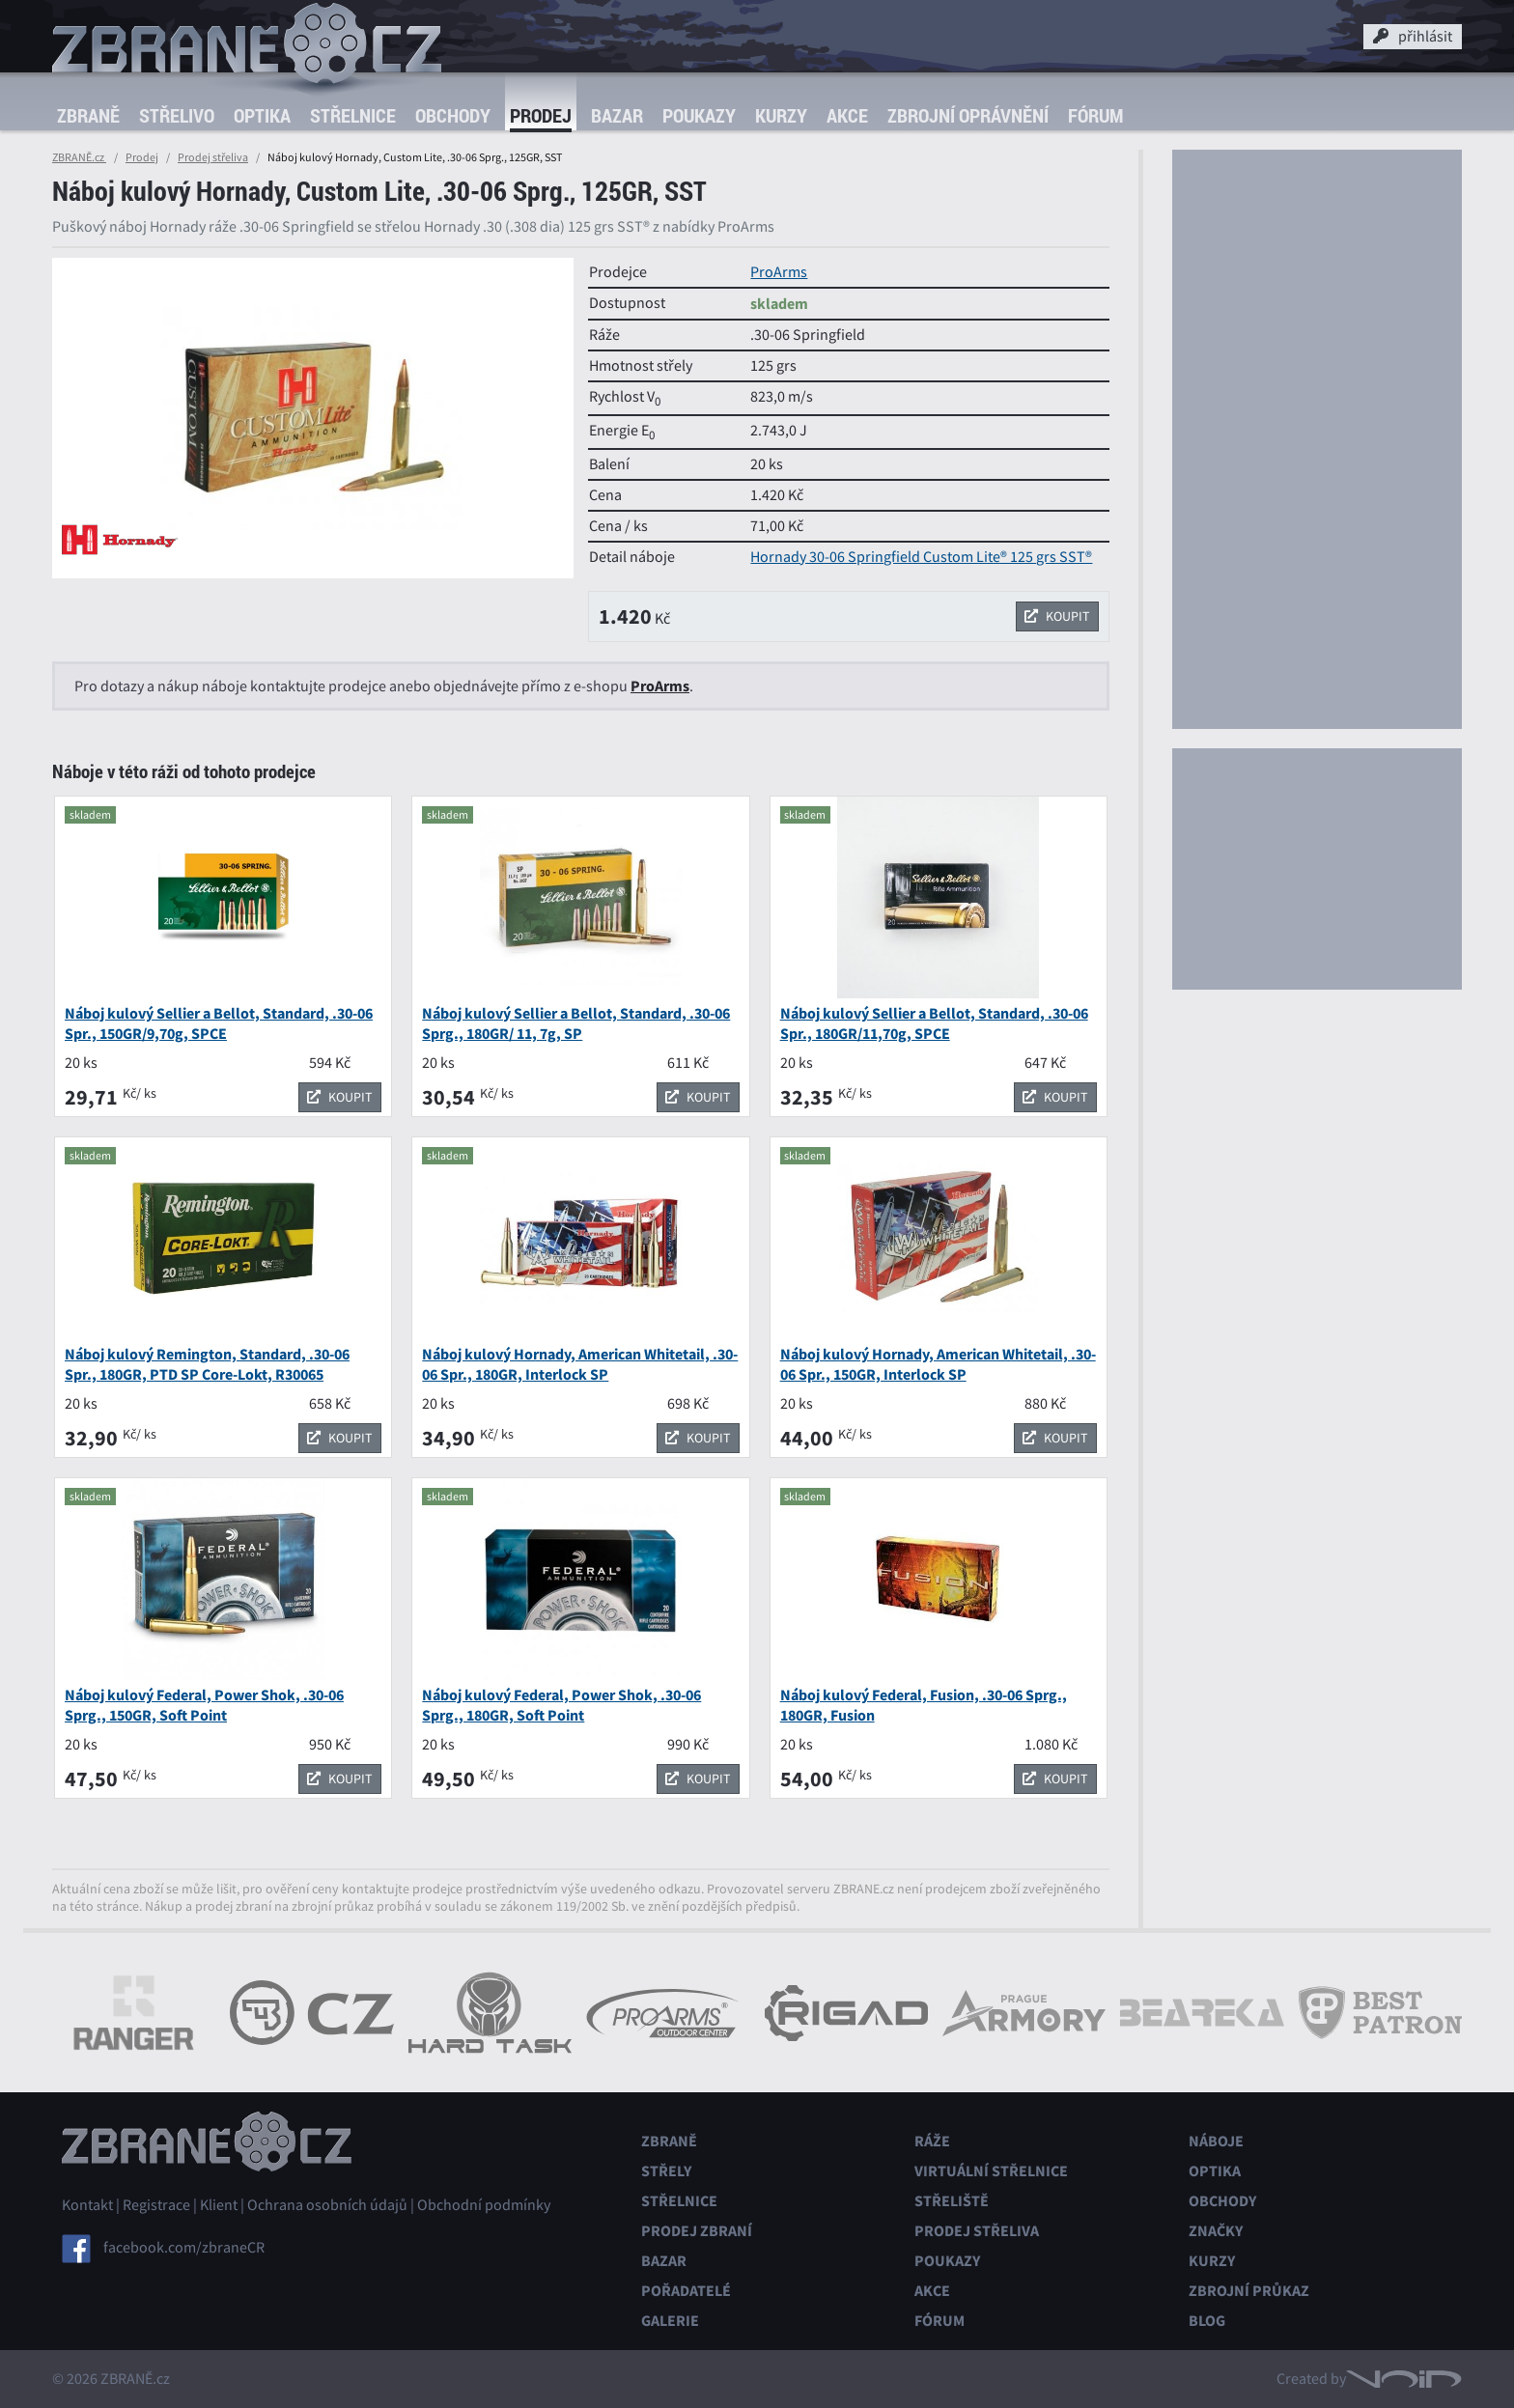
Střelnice (353, 115)
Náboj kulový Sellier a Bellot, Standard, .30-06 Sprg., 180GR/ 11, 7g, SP (576, 1023)
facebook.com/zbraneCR (184, 2247)
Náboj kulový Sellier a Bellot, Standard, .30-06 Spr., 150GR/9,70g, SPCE (219, 1023)
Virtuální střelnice (991, 2171)
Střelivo (176, 115)
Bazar (617, 115)
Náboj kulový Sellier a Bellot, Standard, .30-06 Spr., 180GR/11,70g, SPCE (934, 1023)
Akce (847, 115)
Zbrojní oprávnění (968, 115)
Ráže (932, 2141)
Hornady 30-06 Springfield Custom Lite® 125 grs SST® (921, 557)
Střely (666, 2171)
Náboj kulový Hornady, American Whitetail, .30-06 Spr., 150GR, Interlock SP (938, 1364)
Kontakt (87, 2205)
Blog (1207, 2320)
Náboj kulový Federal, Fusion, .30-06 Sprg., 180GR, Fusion (923, 1705)
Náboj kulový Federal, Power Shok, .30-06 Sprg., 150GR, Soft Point (204, 1705)
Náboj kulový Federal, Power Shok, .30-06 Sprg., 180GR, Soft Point (561, 1705)
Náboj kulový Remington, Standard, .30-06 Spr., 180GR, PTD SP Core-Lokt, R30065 (207, 1364)
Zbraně (88, 115)
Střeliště (951, 2201)
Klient (219, 2205)
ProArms (778, 272)
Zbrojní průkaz (1249, 2291)
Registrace (156, 2205)
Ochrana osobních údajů (327, 2205)
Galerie (670, 2320)
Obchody (453, 115)
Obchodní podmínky (483, 2205)
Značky (1216, 2231)
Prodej (541, 115)
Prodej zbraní (696, 2231)
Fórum (1095, 115)
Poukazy (699, 115)
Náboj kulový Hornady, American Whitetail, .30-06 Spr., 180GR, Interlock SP (580, 1364)
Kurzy (781, 115)
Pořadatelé (686, 2291)
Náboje (1216, 2141)
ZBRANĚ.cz (79, 157)
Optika (262, 115)
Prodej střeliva (213, 157)
